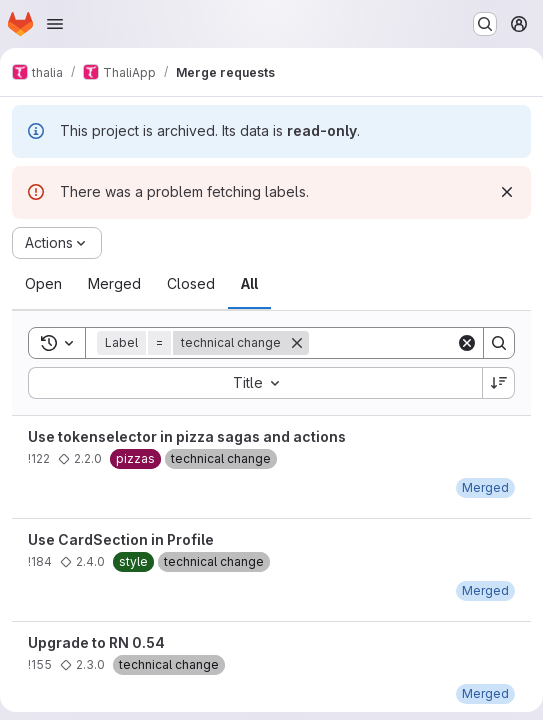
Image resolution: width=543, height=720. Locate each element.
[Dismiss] (507, 192)
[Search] (499, 343)
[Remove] (297, 343)
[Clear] (467, 343)
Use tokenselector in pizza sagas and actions (187, 436)
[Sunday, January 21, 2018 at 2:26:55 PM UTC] (485, 487)
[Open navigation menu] (55, 24)
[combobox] (255, 383)
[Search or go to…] (485, 24)
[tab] (43, 284)
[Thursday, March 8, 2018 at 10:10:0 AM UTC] (485, 693)
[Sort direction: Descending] (499, 383)
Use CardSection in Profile (121, 539)
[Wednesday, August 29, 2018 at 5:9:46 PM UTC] (485, 590)
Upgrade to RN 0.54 (96, 642)
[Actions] (57, 243)
